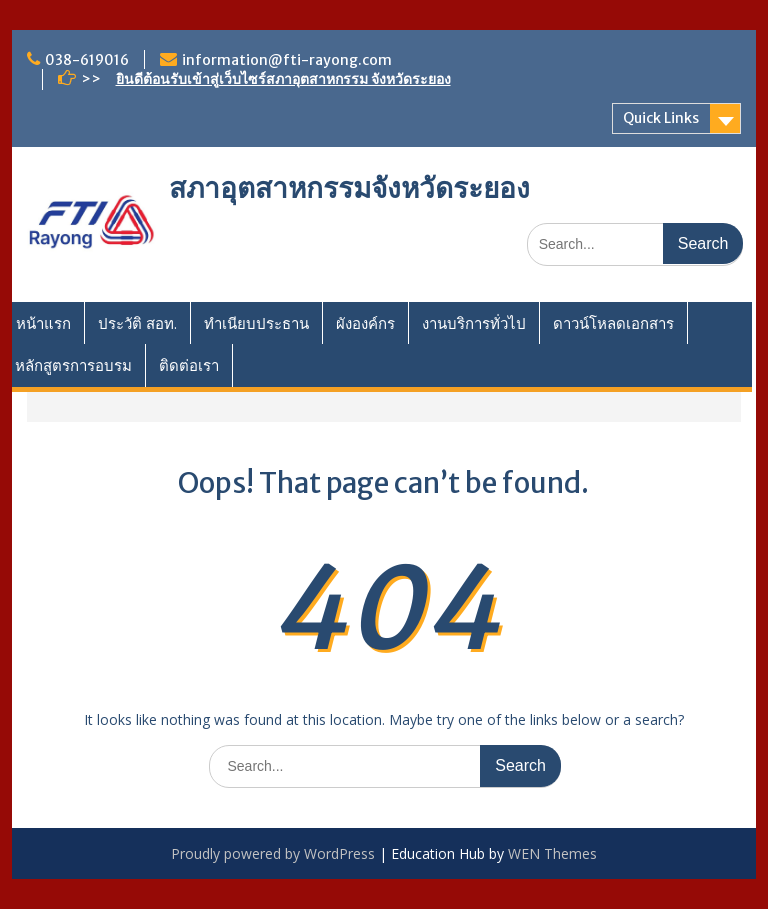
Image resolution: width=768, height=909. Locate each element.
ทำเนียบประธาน (256, 323)
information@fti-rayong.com (287, 60)
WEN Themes (552, 853)
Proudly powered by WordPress (273, 853)
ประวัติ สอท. (137, 323)
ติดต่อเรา (189, 365)
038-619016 (87, 60)
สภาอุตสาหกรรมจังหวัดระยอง (349, 188)
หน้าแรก (43, 323)
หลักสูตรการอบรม (73, 365)
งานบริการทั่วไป (474, 323)
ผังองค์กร (365, 323)
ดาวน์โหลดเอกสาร (613, 323)
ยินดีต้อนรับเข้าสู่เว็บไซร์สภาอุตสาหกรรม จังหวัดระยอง (283, 79)
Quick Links (661, 118)
